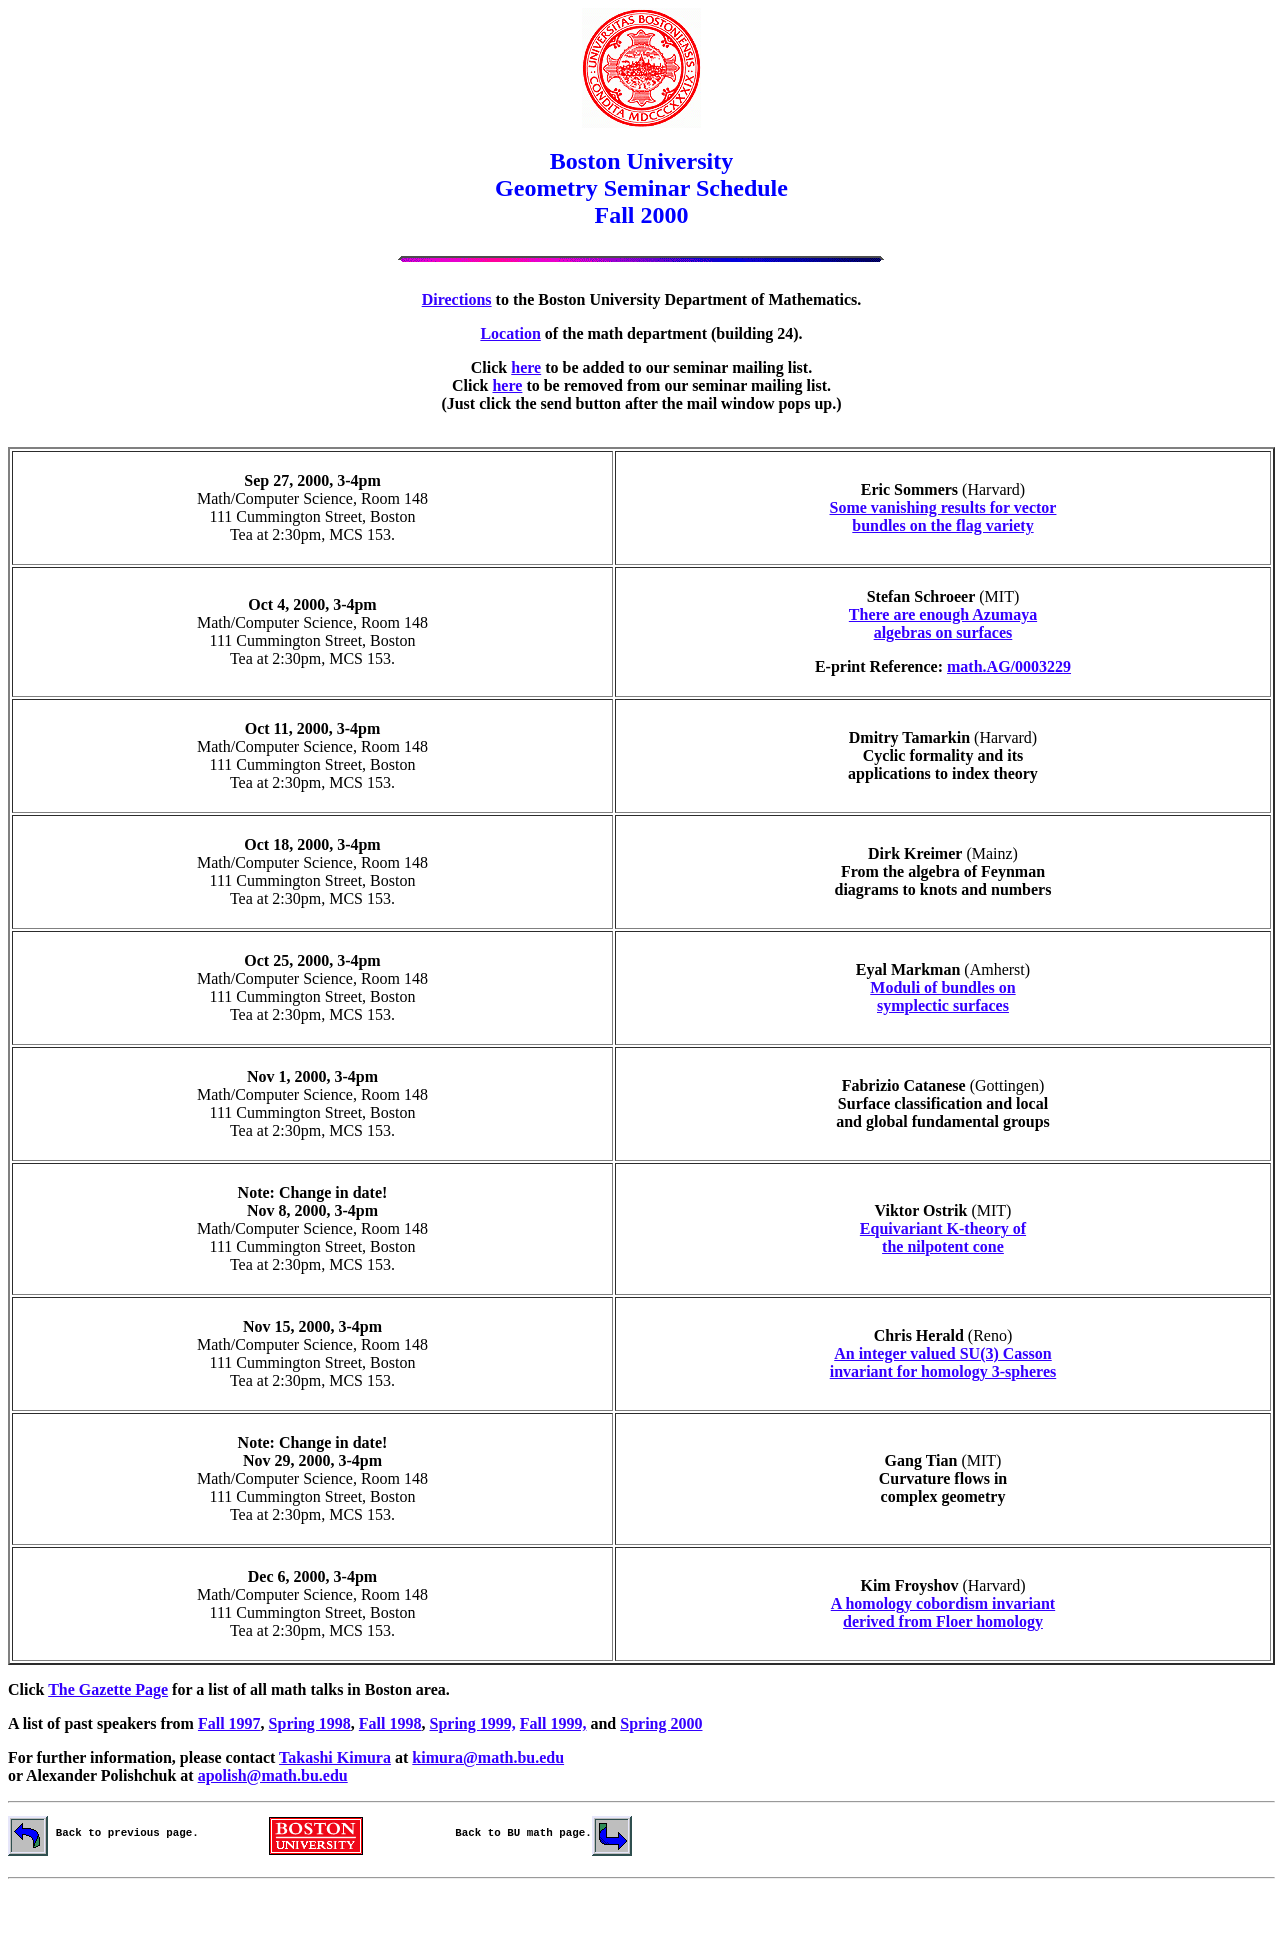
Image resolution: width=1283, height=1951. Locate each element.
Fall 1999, (553, 1723)
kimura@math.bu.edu (488, 1757)
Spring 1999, (473, 1723)
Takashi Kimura (335, 1757)
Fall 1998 (390, 1723)
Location (510, 333)
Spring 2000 (661, 1723)
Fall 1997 (229, 1723)
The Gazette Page (108, 1689)
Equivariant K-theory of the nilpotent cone (943, 1237)
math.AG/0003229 (1009, 666)
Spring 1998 (310, 1723)
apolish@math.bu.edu (273, 1775)
